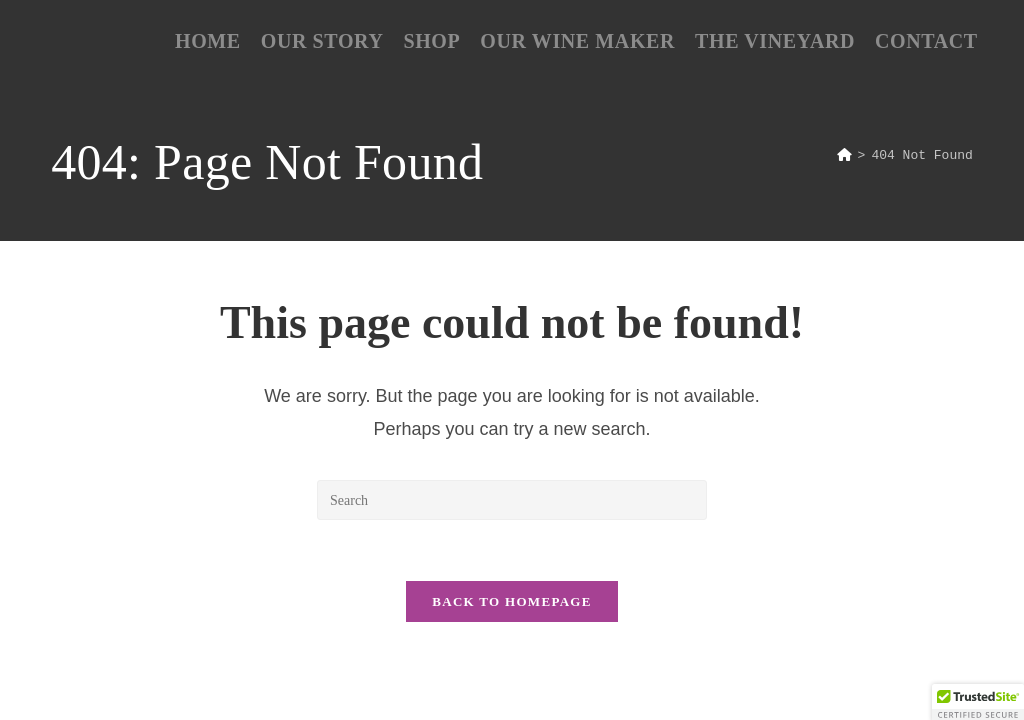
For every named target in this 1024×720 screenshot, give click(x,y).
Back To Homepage (511, 601)
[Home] (844, 156)
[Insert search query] (512, 500)
